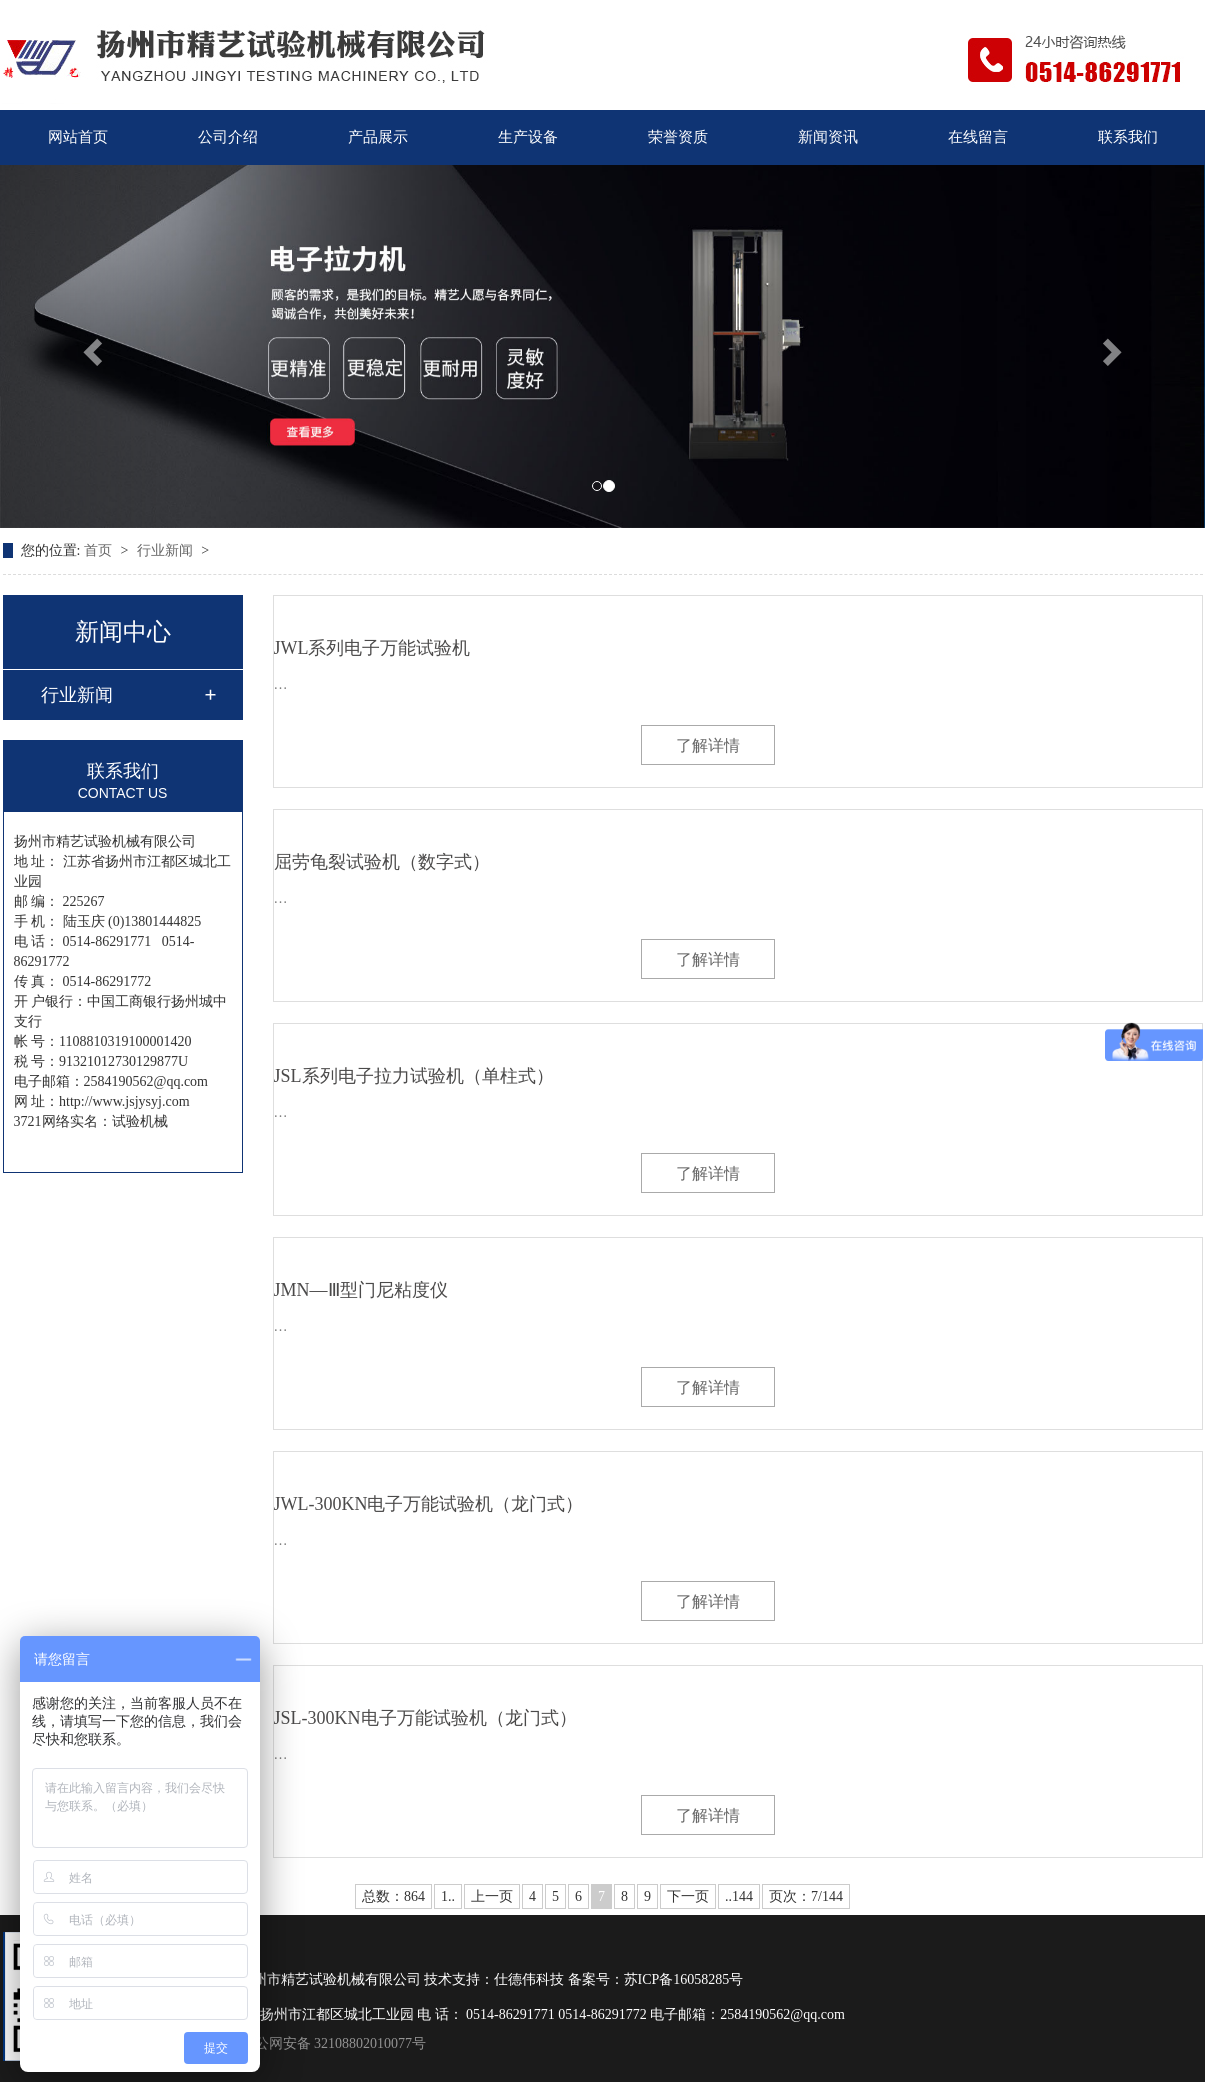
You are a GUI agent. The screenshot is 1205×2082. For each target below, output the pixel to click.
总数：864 (393, 1896)
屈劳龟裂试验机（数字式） (382, 862)
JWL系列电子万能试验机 (372, 648)
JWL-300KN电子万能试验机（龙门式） (429, 1504)
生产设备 (528, 137)
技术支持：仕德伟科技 (494, 1979)
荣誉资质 (678, 137)
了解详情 (708, 745)
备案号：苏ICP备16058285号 (656, 1979)
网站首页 (78, 137)
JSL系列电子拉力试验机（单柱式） (414, 1076)
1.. (448, 1896)
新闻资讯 (828, 137)
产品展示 (378, 137)
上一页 (492, 1896)
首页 (100, 550)
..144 (739, 1896)
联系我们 (1128, 137)
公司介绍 (228, 137)
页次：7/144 (806, 1896)
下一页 (688, 1896)
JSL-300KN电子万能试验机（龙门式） (425, 1718)
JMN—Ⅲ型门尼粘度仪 (361, 1290)
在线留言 (978, 137)
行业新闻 (167, 550)
